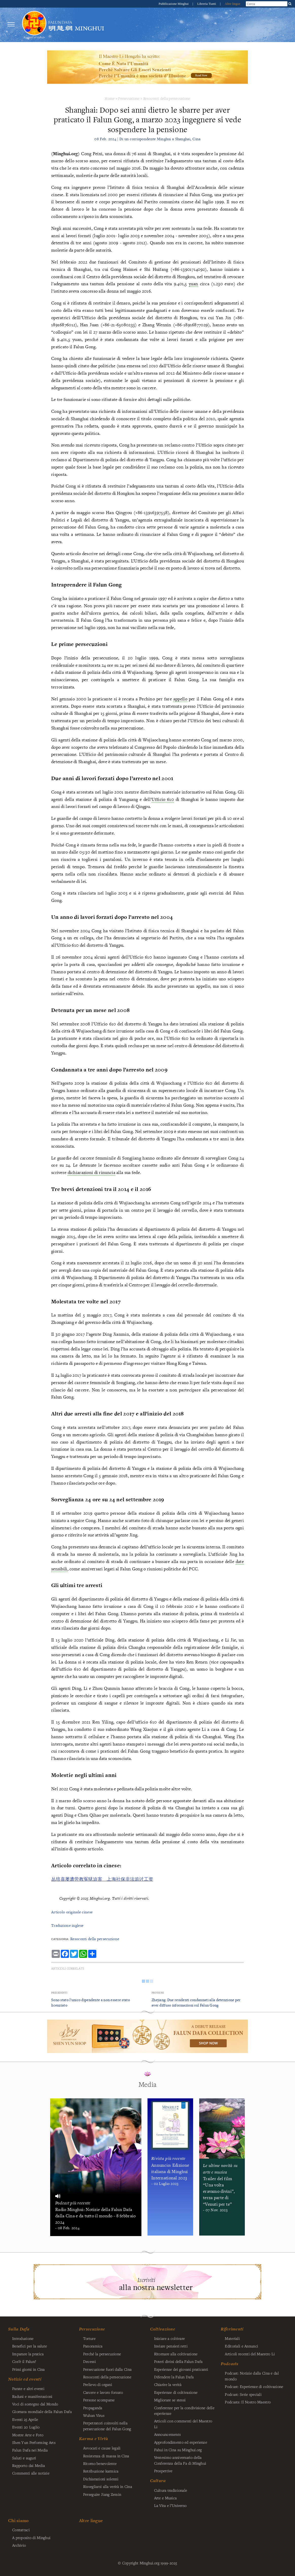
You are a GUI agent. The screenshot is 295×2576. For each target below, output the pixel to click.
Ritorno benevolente (100, 2463)
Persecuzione (128, 98)
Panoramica (93, 2345)
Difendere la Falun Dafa (174, 2376)
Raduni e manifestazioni (32, 2396)
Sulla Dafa (18, 2329)
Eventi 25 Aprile (25, 2419)
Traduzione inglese (67, 1925)
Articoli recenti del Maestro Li (250, 2353)
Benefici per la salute (29, 2345)
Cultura (158, 2481)
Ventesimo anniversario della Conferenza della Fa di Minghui (180, 2460)
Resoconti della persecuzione (166, 98)
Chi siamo (18, 2520)
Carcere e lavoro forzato (103, 2392)
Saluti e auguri (24, 2457)
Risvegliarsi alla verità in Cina (107, 2486)
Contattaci (21, 2529)
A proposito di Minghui (31, 2537)
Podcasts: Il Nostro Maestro (248, 2401)
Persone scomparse (99, 2399)
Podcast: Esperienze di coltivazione (254, 2386)
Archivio (19, 2545)
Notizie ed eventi (24, 2379)
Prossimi (158, 1992)
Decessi (89, 2361)
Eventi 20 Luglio (26, 2426)
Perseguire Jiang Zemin (102, 2494)
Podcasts (229, 2364)
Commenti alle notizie (30, 2473)
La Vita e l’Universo (170, 2505)
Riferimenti (232, 2329)
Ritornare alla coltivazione (176, 2353)
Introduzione (22, 2338)
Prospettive (163, 2470)
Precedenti (59, 1992)
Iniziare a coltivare (169, 2338)
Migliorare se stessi (170, 2399)
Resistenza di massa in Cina (106, 2455)
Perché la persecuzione (102, 2353)
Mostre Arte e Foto (27, 2434)
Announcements (167, 2434)
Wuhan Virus (93, 2415)
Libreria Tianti (207, 4)
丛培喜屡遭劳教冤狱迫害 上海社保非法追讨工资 (102, 1879)
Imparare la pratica (28, 2353)
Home (110, 98)
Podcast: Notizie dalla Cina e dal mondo (252, 2375)
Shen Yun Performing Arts (34, 2442)
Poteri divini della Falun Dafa (178, 2361)
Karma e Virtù (93, 2439)
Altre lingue (232, 4)
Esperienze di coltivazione (176, 2392)
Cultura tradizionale (170, 2490)
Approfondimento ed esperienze (180, 2442)
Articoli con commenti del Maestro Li (183, 2423)
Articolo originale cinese (72, 1912)
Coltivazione (162, 2329)
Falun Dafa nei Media (30, 2449)
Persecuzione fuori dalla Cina (107, 2369)
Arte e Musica (165, 2497)
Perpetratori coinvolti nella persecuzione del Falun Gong (107, 2425)
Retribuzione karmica (101, 2470)
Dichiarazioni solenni (100, 2478)
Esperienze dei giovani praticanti (181, 2369)
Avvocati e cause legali (102, 2447)
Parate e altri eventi (28, 2388)
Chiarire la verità (168, 2384)
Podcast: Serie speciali (243, 2394)
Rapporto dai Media (28, 2465)
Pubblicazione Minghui (174, 4)
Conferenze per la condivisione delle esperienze (184, 2410)
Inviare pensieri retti (171, 2345)
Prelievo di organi (97, 2384)
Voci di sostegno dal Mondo (35, 2403)
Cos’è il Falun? (24, 2361)
